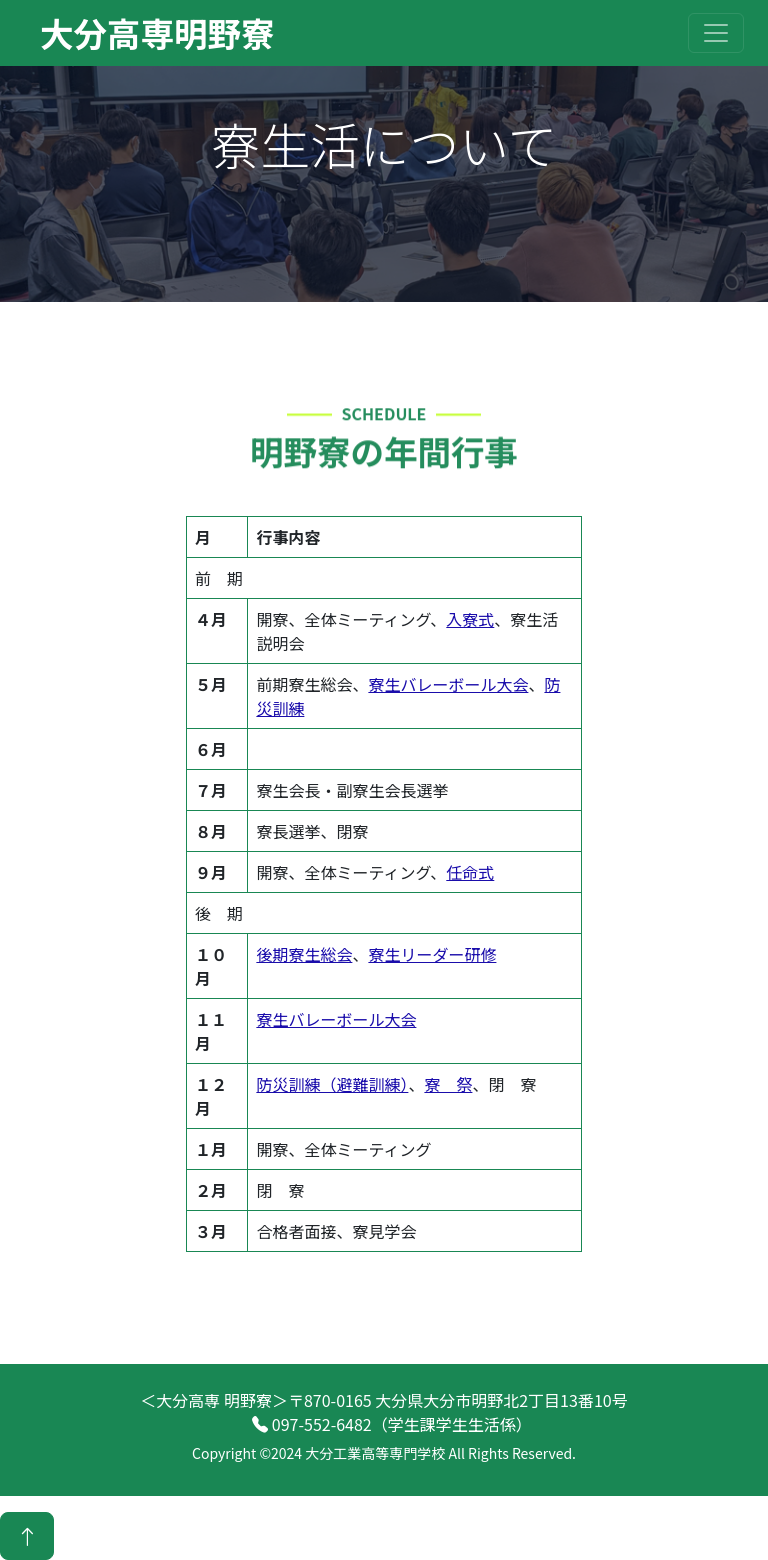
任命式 (470, 872)
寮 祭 (448, 1084)
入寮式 (470, 619)
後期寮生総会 (304, 954)
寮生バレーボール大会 (448, 684)
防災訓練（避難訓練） (332, 1084)
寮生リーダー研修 (432, 954)
